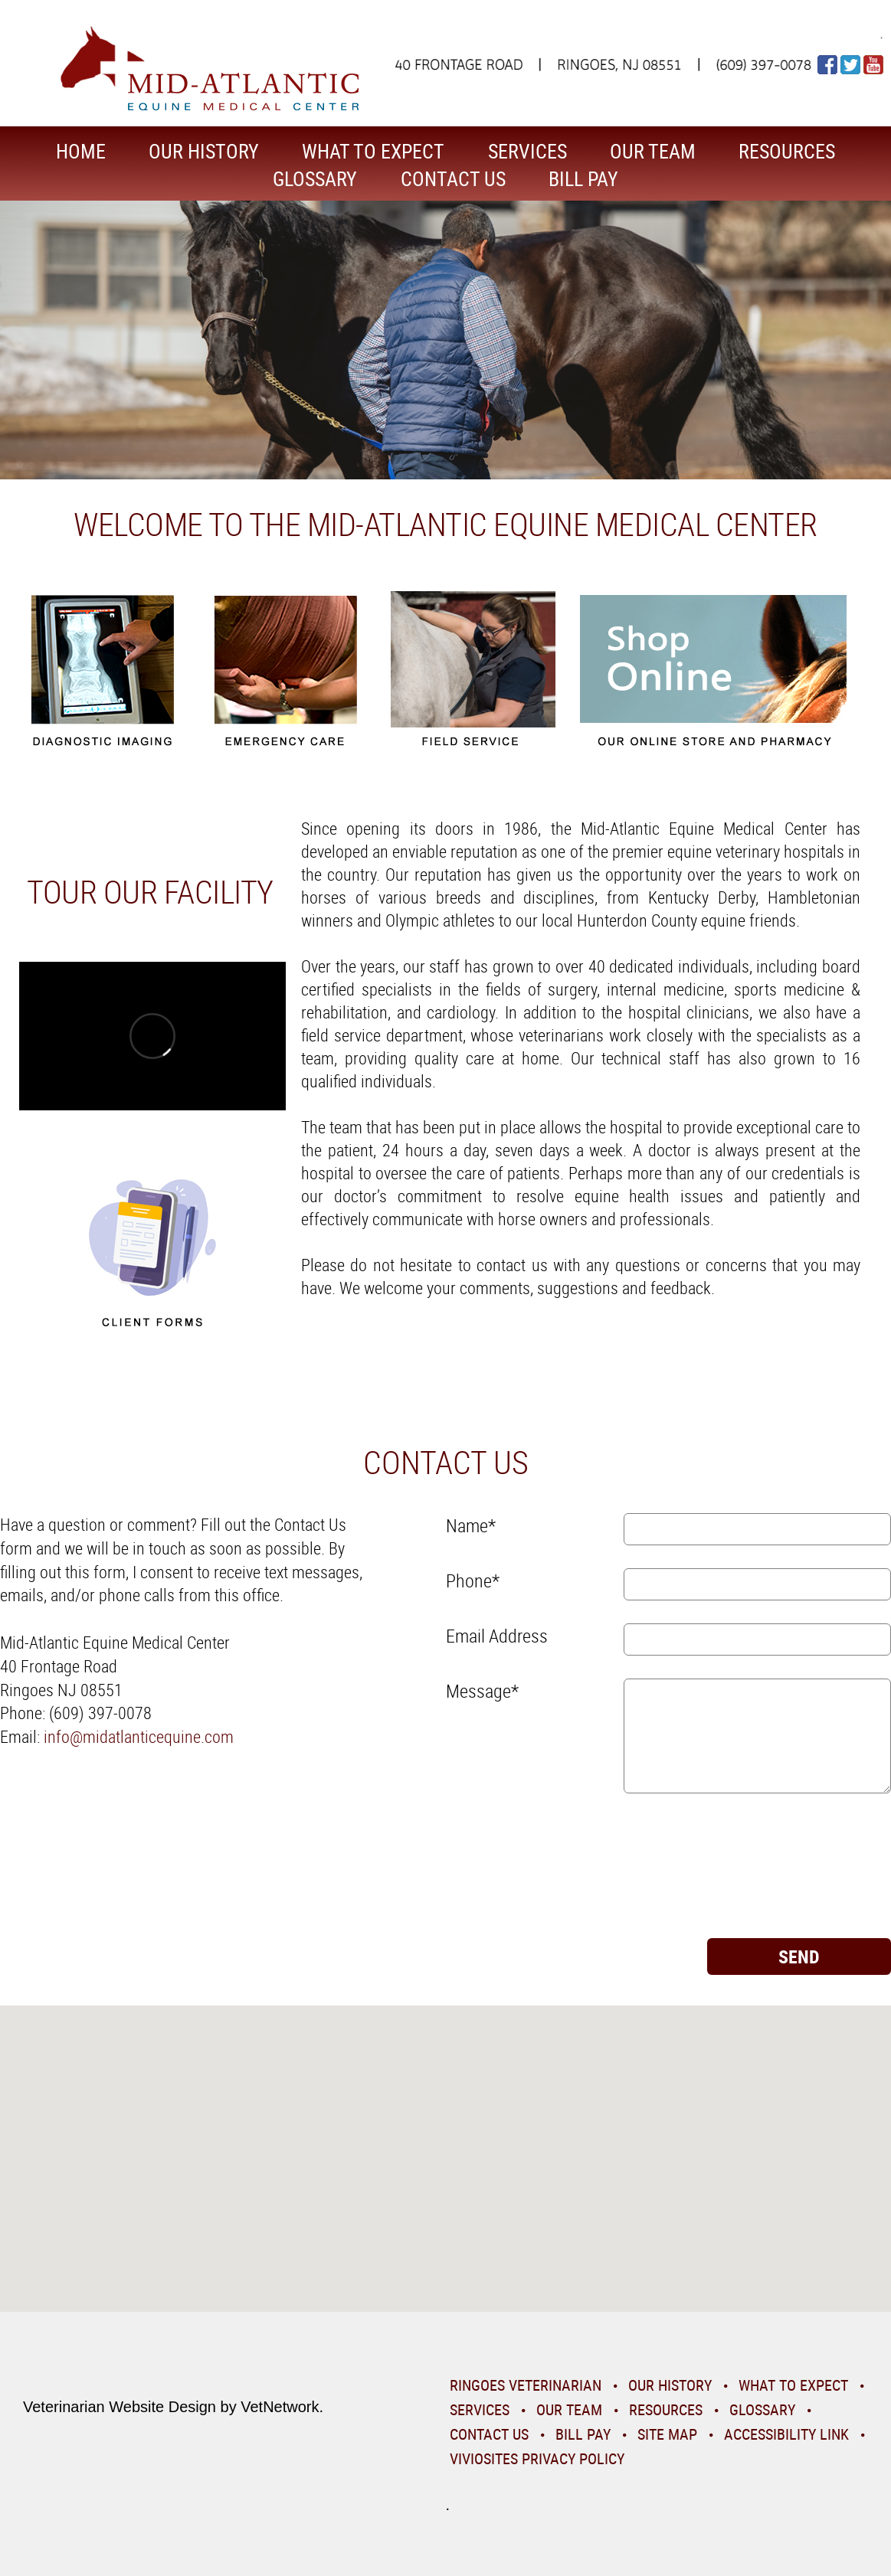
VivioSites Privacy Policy (537, 2458)
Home (81, 151)
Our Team (653, 151)
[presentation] (509, 1871)
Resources (787, 151)
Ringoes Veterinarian (525, 2385)
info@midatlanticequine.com (139, 1736)
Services (527, 151)
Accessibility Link (786, 2434)
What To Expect (373, 151)
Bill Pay (583, 178)
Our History (204, 151)
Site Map (667, 2434)
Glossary (315, 178)
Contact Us (453, 178)
